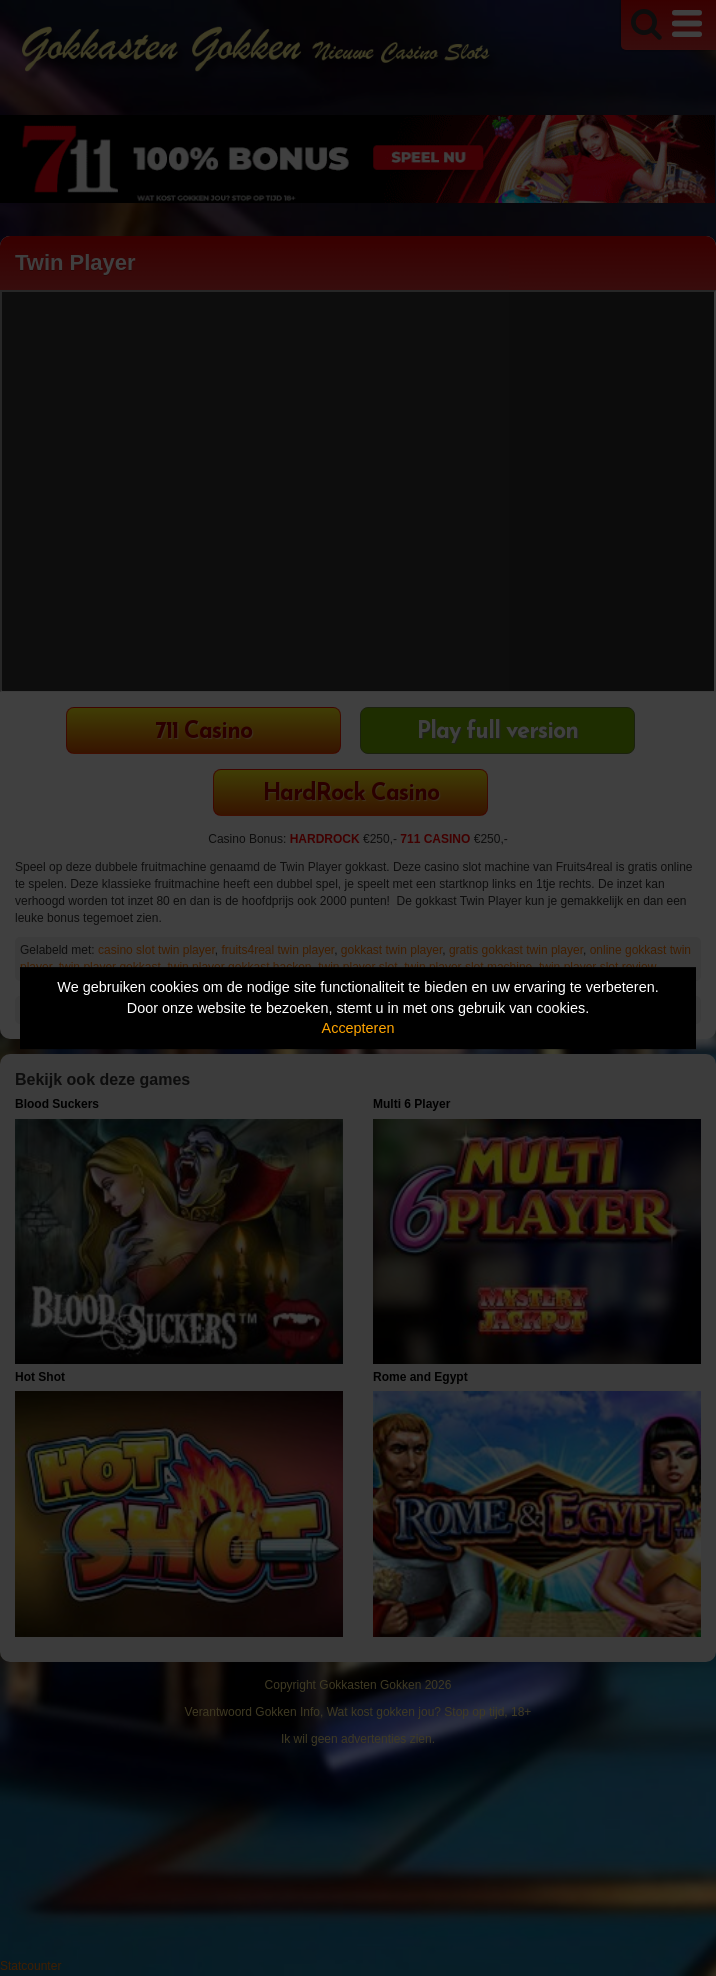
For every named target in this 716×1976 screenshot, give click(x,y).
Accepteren (358, 1028)
